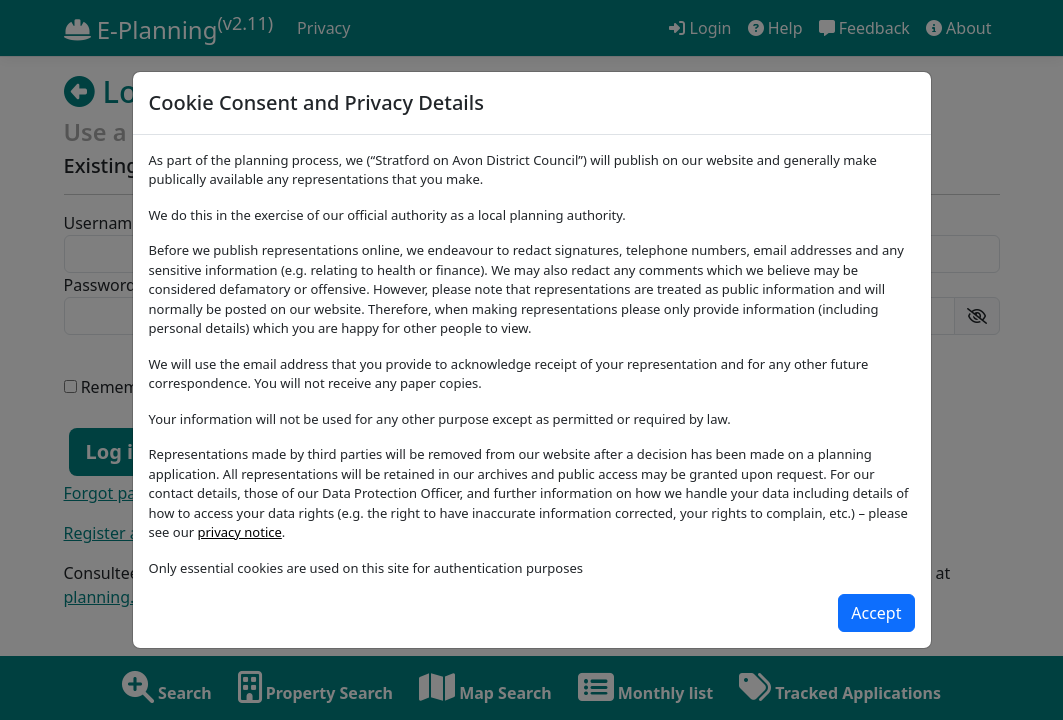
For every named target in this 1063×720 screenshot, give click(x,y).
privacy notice (239, 532)
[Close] (876, 613)
